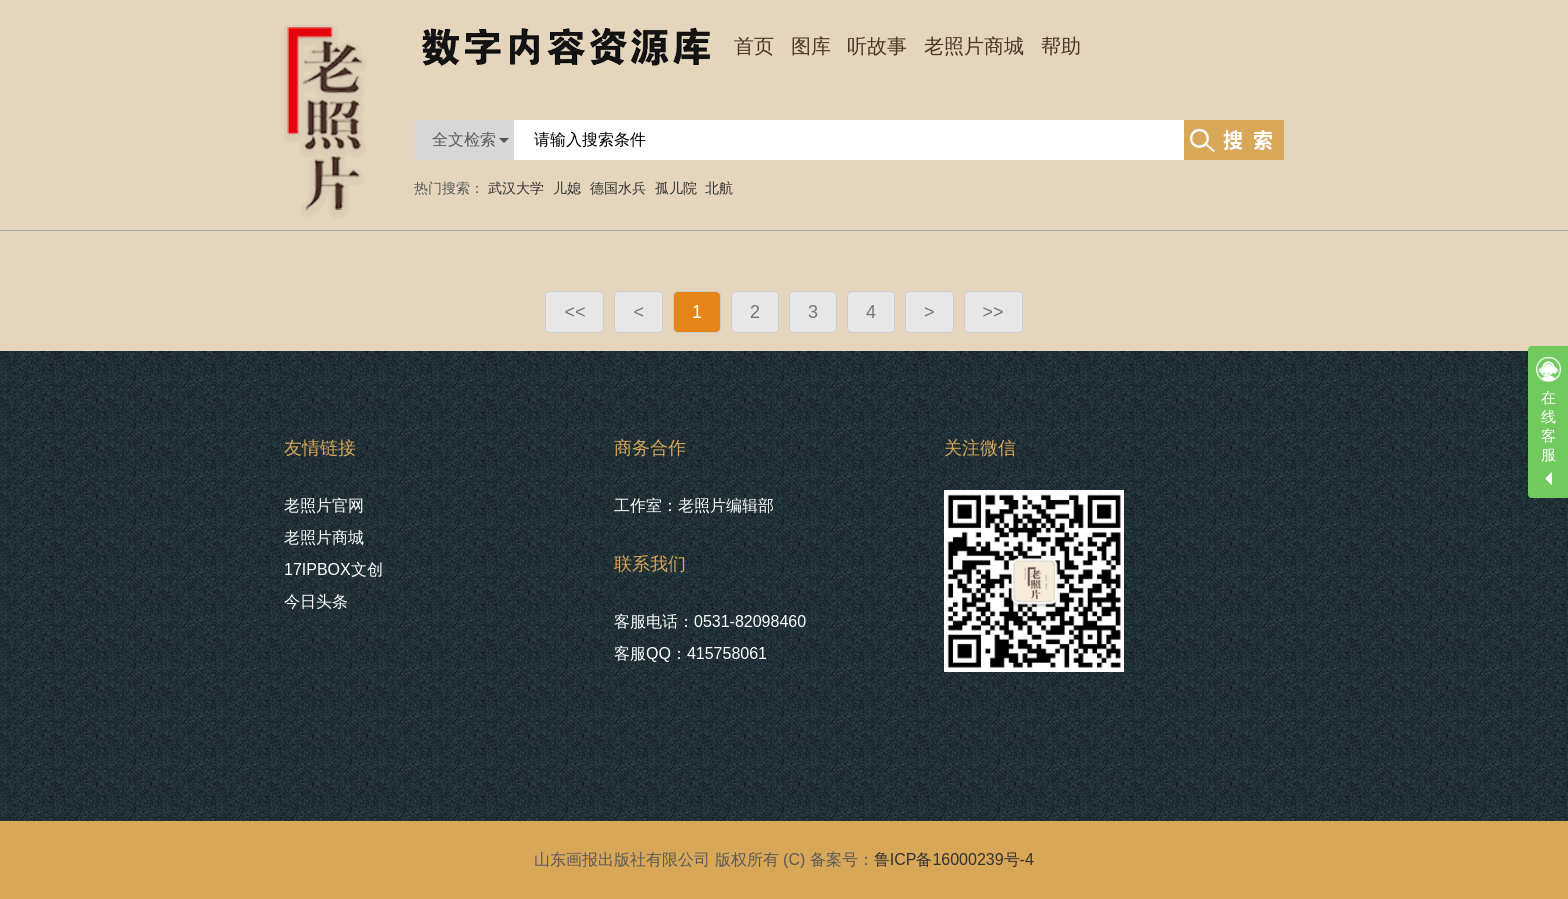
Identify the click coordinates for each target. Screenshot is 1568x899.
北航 (719, 188)
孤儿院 (676, 188)
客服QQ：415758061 (690, 653)
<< (574, 312)
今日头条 (316, 601)
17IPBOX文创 (333, 569)
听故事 (877, 46)
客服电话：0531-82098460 (710, 621)
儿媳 (567, 188)
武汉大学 (516, 188)
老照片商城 (974, 46)
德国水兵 (618, 188)
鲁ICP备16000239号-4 (954, 859)
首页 (754, 46)
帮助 (1061, 46)
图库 (811, 46)
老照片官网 (324, 505)
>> (993, 312)
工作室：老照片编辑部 (694, 505)
